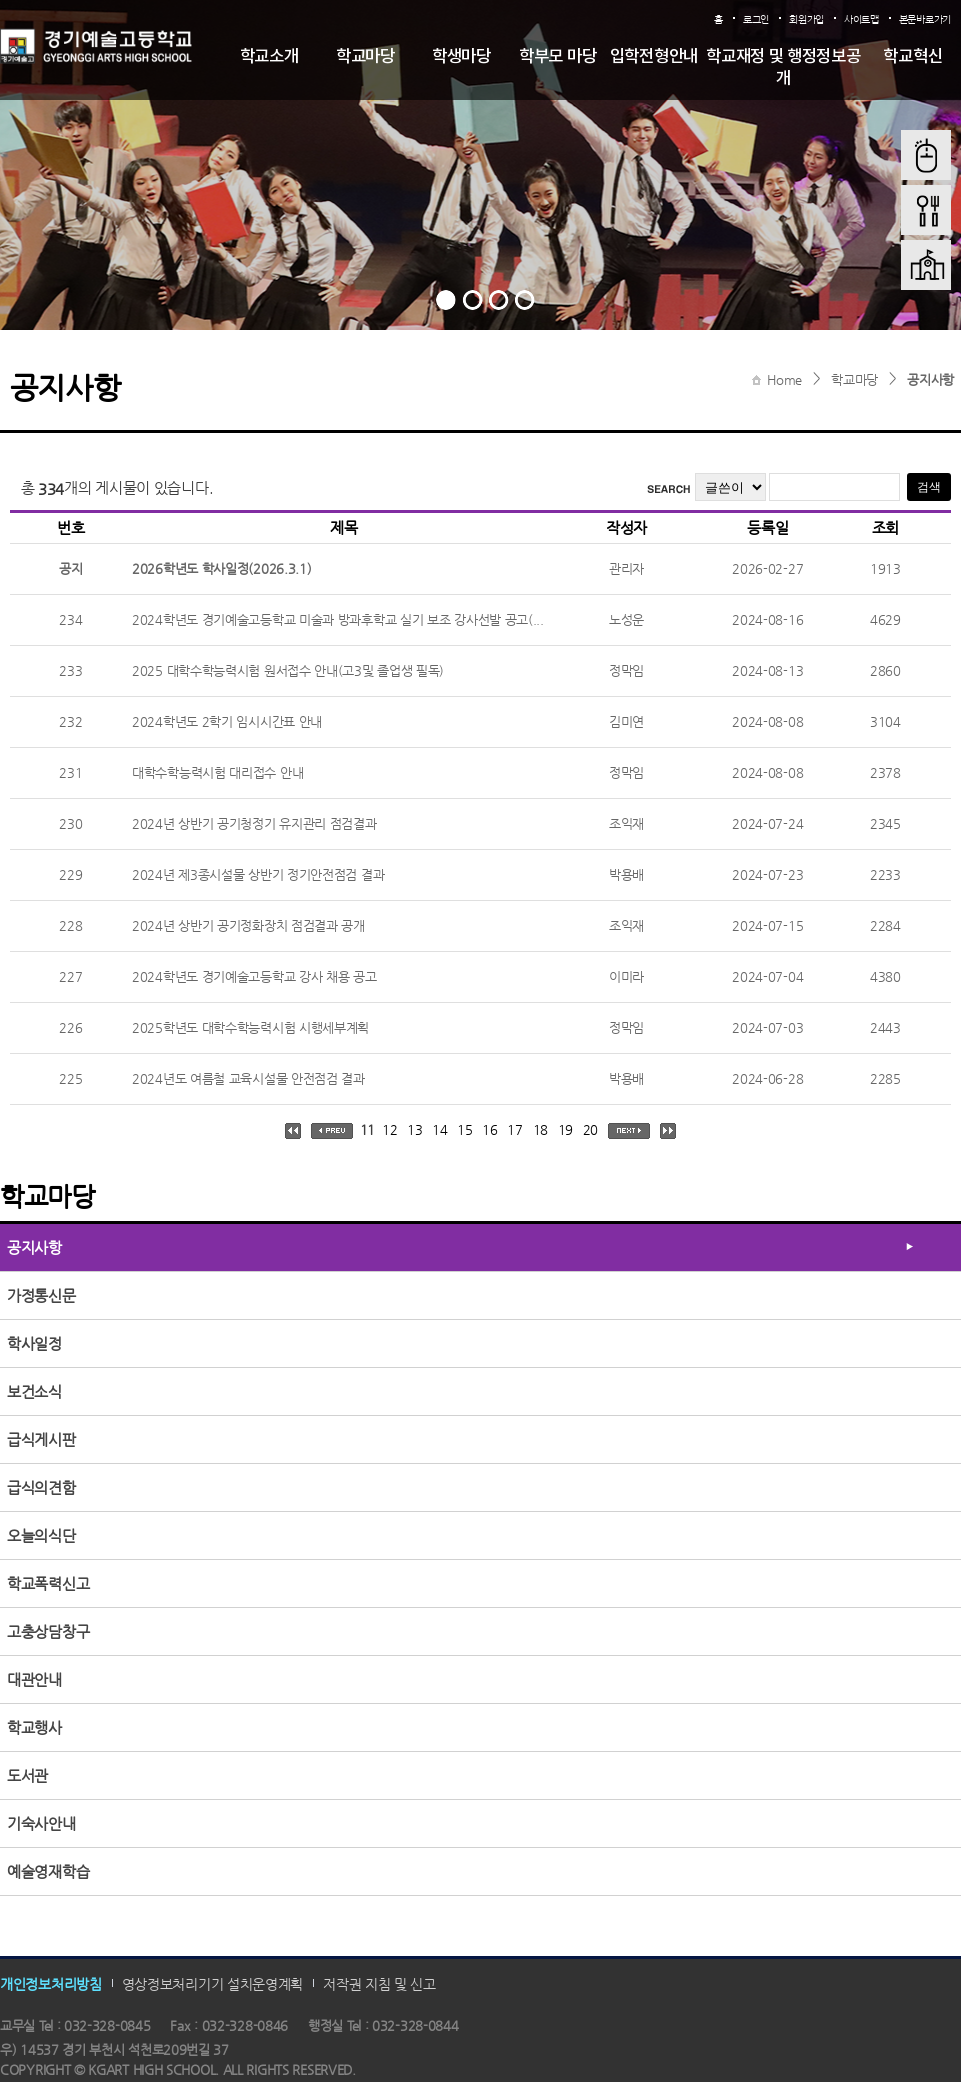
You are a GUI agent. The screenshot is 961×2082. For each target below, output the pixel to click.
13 (414, 1129)
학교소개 (269, 57)
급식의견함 (41, 1487)
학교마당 (365, 57)
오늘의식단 (41, 1535)
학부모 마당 (557, 57)
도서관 (27, 1775)
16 (489, 1129)
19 (565, 1129)
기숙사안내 (41, 1823)
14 (439, 1129)
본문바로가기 (925, 19)
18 (540, 1129)
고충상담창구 (48, 1631)
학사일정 (34, 1343)
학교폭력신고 (48, 1583)
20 (590, 1129)
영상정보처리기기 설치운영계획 (213, 1983)
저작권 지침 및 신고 (379, 1983)
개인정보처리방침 (51, 1983)
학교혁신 (912, 57)
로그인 (756, 19)
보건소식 (34, 1391)
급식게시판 (41, 1439)
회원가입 (806, 19)
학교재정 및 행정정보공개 (783, 68)
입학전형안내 (654, 57)
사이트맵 (861, 19)
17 (514, 1129)
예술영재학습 (48, 1871)
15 (464, 1129)
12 (389, 1129)
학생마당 (461, 57)
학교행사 (34, 1727)
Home (784, 379)
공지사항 (930, 379)
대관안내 (34, 1679)
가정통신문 (41, 1295)
